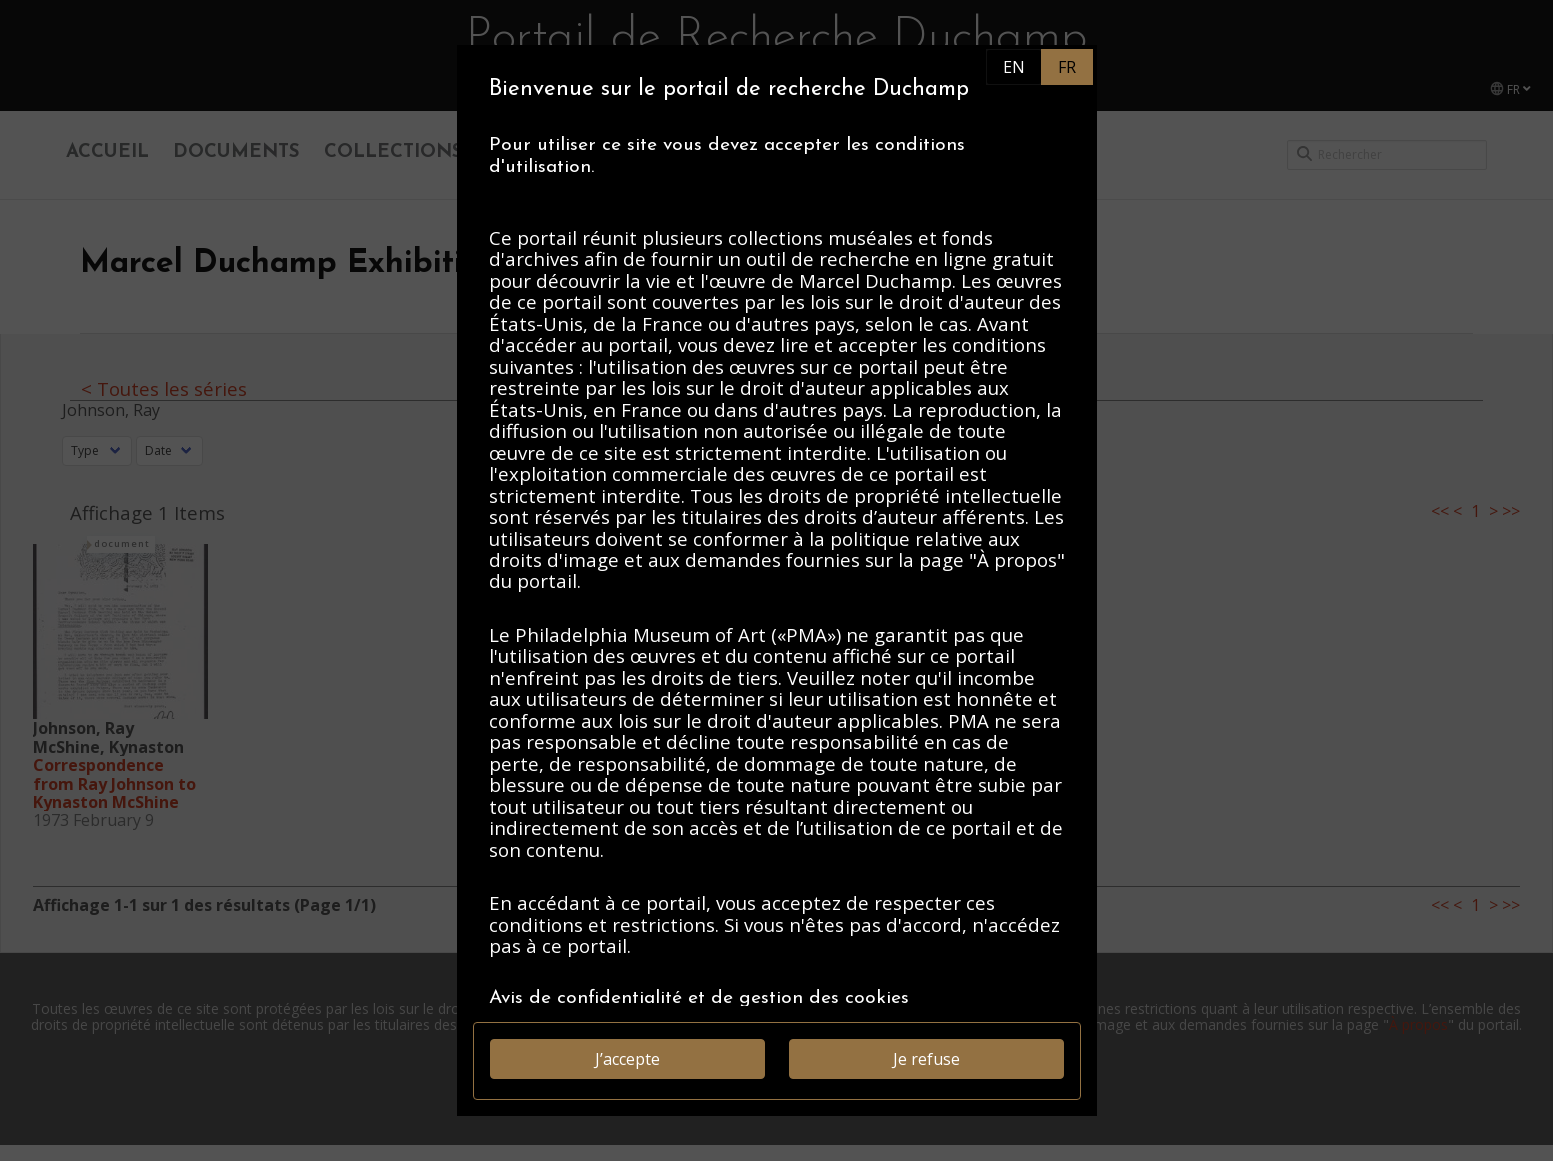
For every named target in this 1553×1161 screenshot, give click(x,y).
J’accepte (627, 1059)
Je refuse (926, 1059)
